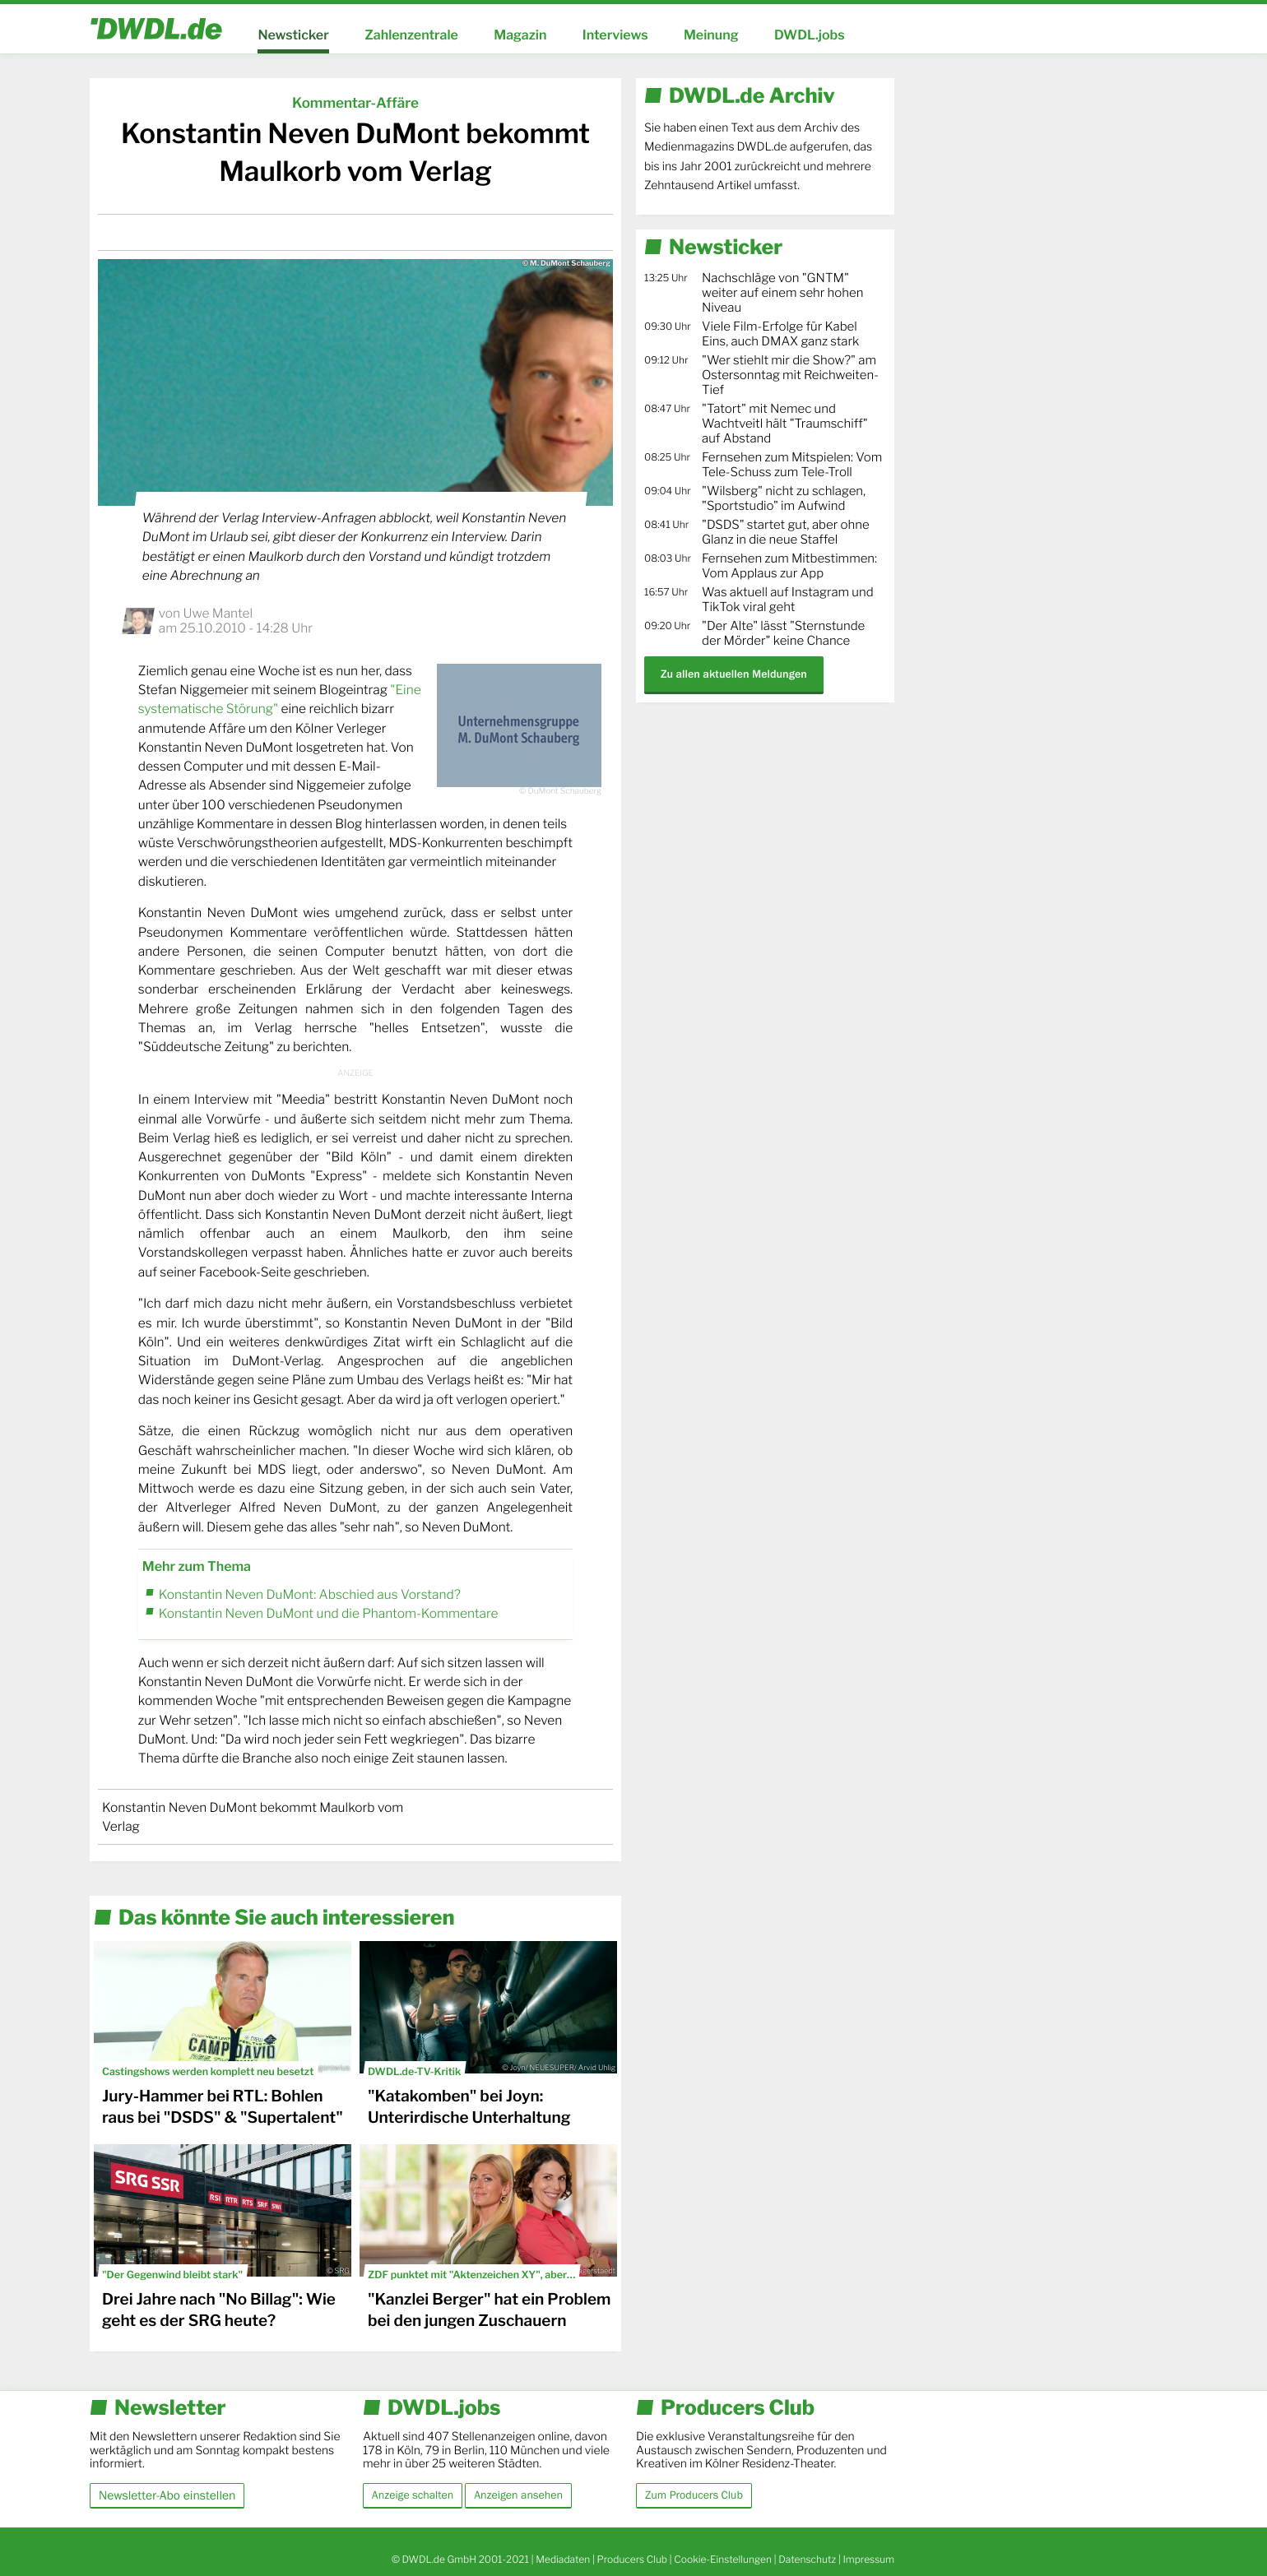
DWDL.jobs (809, 35)
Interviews (615, 35)
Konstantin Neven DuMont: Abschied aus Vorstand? (310, 1594)
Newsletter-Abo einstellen (167, 2495)
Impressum (868, 2559)
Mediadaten (563, 2559)
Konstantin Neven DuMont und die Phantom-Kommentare (329, 1613)
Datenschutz (807, 2559)
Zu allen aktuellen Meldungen (734, 674)
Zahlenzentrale (411, 35)
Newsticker (293, 35)
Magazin (520, 35)
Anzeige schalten (412, 2495)
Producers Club (632, 2559)
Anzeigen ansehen (518, 2495)
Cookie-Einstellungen (723, 2559)
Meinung (711, 35)
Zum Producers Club (694, 2495)
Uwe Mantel (218, 613)
